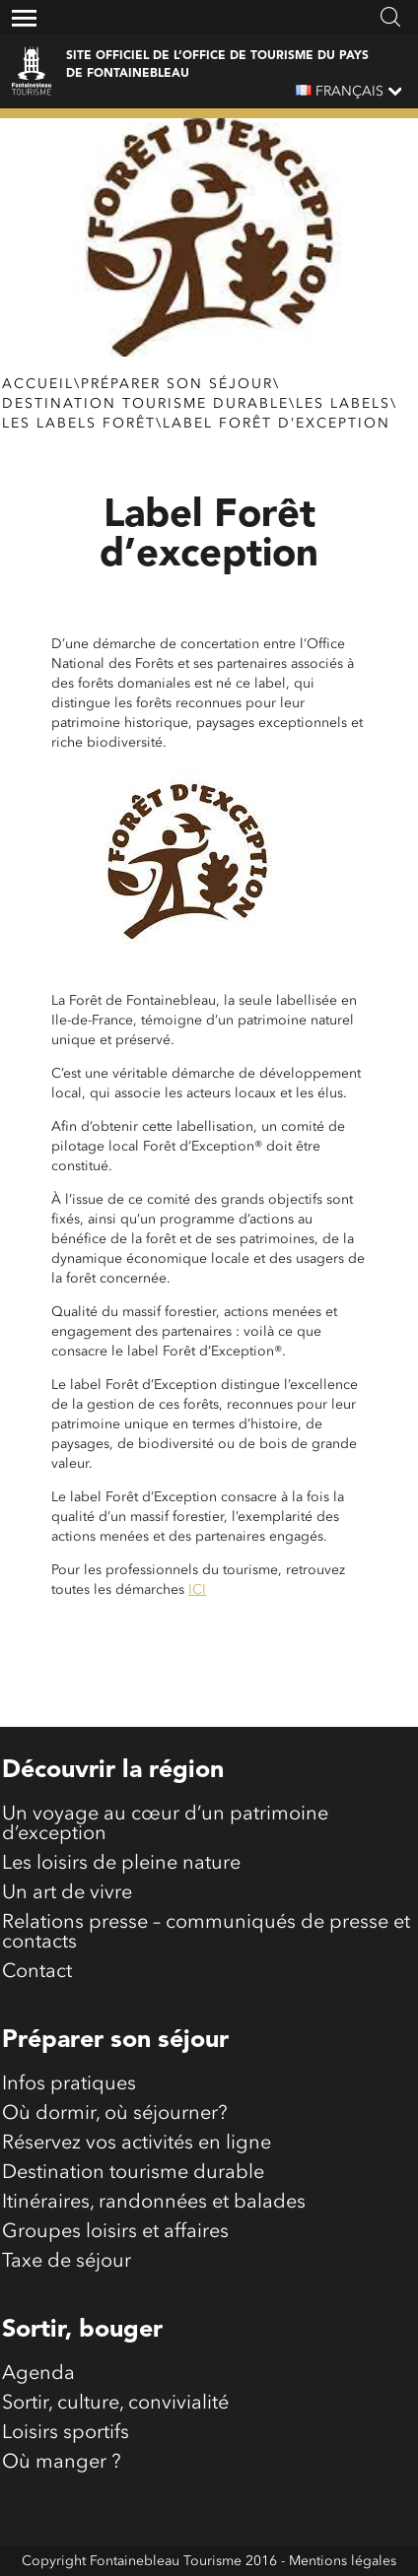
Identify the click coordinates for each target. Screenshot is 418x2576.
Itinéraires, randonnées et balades (154, 2203)
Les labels (343, 404)
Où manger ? (61, 2463)
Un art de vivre (67, 1893)
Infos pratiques (69, 2084)
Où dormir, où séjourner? (115, 2114)
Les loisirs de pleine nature (121, 1864)
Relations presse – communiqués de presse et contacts (206, 1932)
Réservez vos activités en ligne (136, 2143)
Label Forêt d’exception (276, 423)
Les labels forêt (79, 423)
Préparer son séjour (177, 384)
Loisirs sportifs (65, 2433)
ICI (197, 1590)
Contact (37, 1972)
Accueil (38, 384)
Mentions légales (342, 2561)
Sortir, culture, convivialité (115, 2403)
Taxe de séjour (66, 2262)
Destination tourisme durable (145, 404)
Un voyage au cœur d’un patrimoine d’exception (165, 1824)
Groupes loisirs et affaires (115, 2232)
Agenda (38, 2374)
